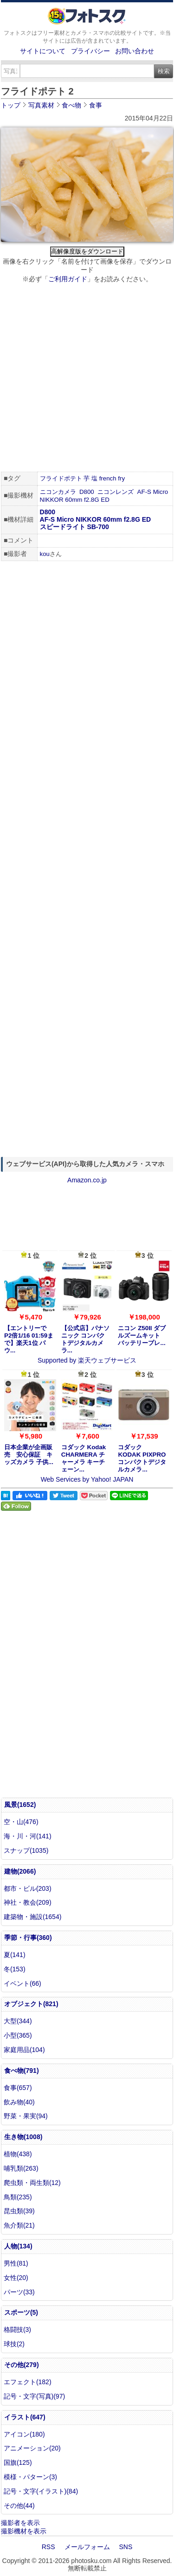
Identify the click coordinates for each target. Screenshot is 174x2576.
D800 (86, 491)
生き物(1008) (23, 2136)
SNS (126, 2547)
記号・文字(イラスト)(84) (41, 2491)
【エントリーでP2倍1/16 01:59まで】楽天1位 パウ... (28, 1339)
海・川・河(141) (28, 1836)
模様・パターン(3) (30, 2477)
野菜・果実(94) (26, 2116)
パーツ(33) (19, 2292)
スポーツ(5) (21, 2312)
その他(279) (21, 2364)
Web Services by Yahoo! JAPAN (87, 1479)
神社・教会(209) (28, 1902)
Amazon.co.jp (87, 1180)
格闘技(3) (17, 2329)
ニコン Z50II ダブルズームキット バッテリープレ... (142, 1335)
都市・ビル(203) (28, 1888)
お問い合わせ (134, 51)
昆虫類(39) (19, 2211)
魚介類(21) (19, 2225)
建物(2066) (20, 1871)
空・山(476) (21, 1821)
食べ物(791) (21, 2070)
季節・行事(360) (28, 1937)
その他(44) (19, 2505)
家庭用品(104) (24, 2049)
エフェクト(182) (28, 2382)
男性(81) (16, 2263)
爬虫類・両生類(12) (32, 2182)
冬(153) (15, 1969)
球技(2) (14, 2344)
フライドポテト (61, 478)
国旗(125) (18, 2462)
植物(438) (18, 2154)
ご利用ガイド (67, 279)
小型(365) (18, 2035)
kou (45, 553)
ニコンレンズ (115, 491)
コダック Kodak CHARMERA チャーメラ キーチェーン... (83, 1458)
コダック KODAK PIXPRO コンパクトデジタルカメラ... (142, 1458)
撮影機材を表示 (23, 2531)
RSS (48, 2547)
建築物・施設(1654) (32, 1916)
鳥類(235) (18, 2197)
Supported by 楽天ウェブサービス (87, 1360)
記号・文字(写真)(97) (34, 2396)
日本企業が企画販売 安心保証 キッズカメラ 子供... (28, 1454)
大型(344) (18, 2021)
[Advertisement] (87, 378)
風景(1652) (20, 1804)
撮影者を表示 (20, 2522)
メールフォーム (87, 2547)
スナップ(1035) (26, 1850)
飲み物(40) (19, 2102)
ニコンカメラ (58, 491)
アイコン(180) (24, 2434)
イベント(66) (22, 1983)
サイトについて (42, 51)
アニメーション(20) (32, 2448)
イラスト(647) (24, 2417)
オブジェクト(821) (31, 2004)
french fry (112, 478)
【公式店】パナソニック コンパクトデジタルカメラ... (85, 1339)
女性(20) (16, 2277)
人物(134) (18, 2246)
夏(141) (15, 1954)
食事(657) (18, 2087)
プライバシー (90, 51)
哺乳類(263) (21, 2168)
